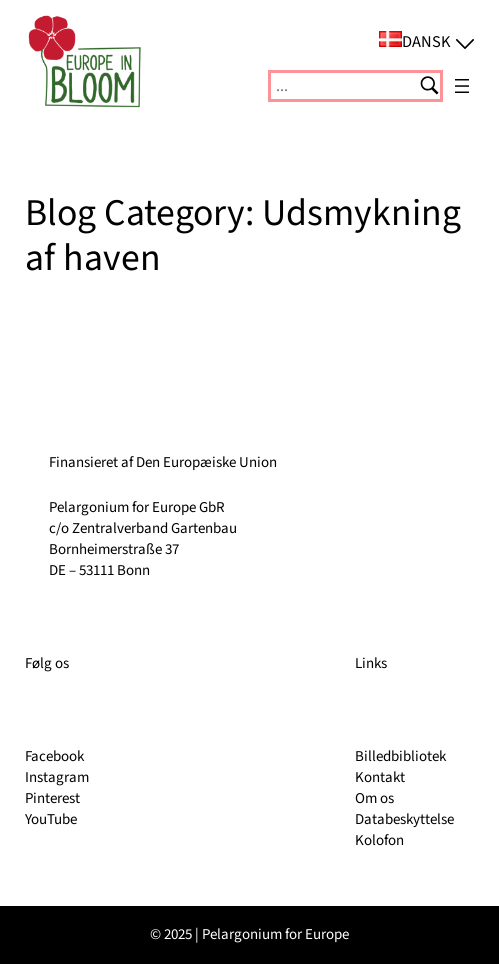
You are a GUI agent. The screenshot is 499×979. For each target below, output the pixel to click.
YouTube (51, 819)
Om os (374, 798)
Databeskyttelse (404, 819)
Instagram (57, 777)
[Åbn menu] (462, 86)
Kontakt (380, 777)
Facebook (54, 756)
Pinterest (52, 798)
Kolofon (379, 840)
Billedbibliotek (400, 756)
